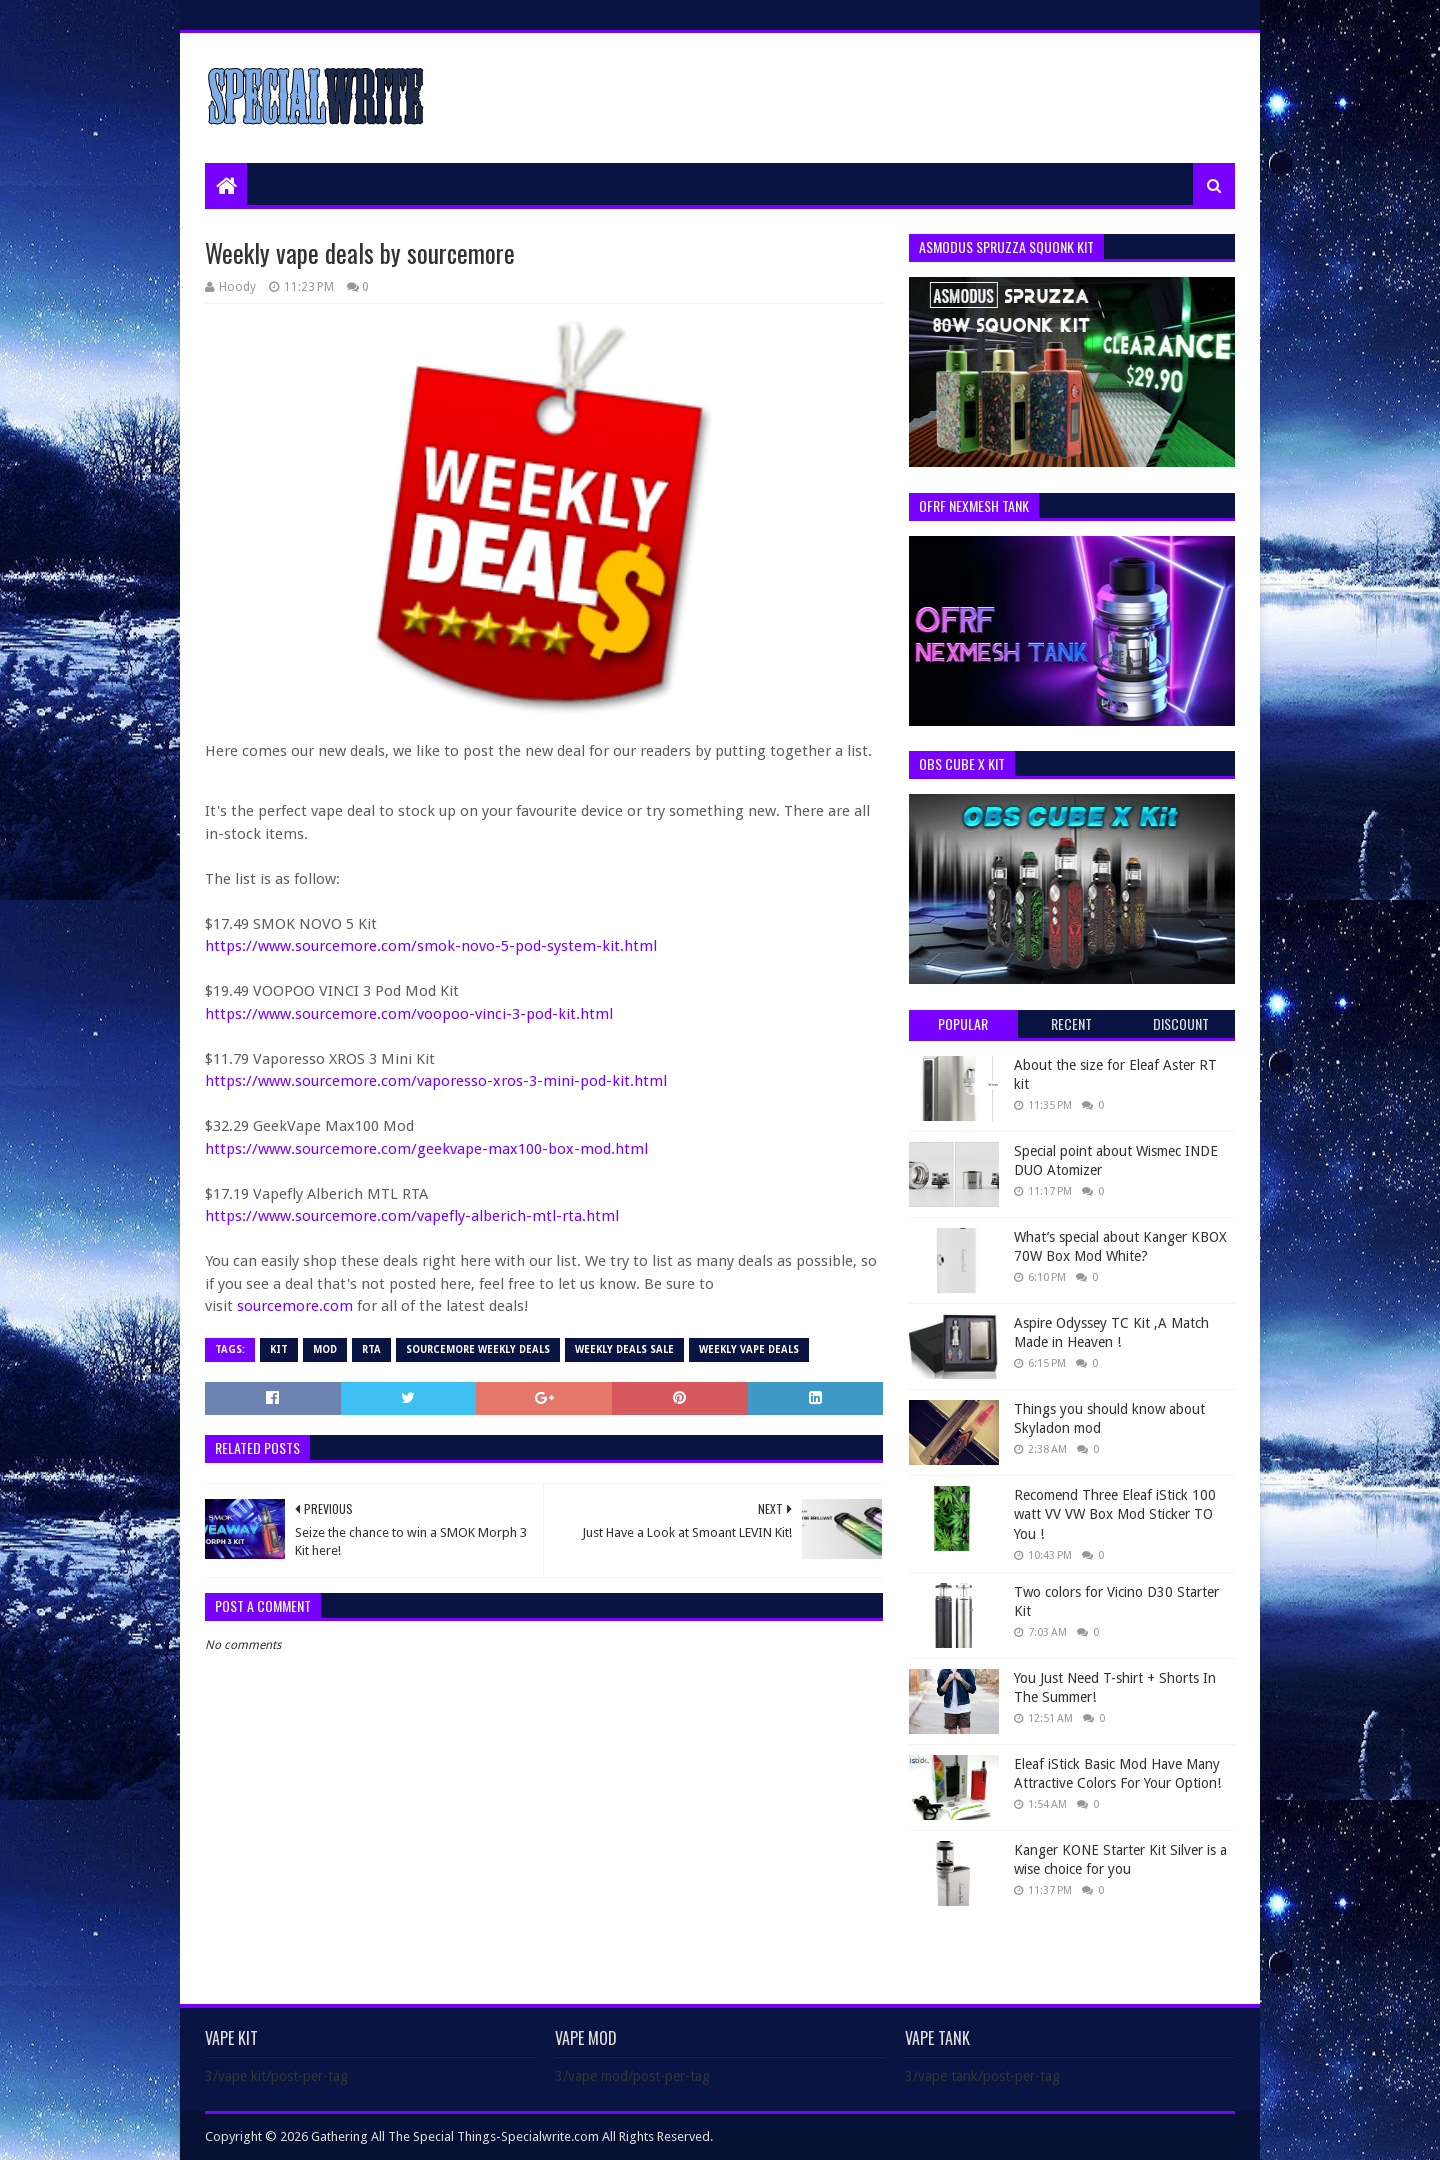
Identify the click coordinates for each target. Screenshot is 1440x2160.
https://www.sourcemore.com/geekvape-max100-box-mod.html (426, 1149)
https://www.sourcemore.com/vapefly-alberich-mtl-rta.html (412, 1216)
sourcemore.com (295, 1306)
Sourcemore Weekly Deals (478, 1349)
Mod (325, 1349)
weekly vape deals (749, 1349)
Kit (279, 1349)
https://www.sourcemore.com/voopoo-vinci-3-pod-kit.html (409, 1014)
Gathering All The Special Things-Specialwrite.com (455, 2136)
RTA (371, 1349)
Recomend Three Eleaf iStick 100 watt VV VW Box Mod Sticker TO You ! (1115, 1514)
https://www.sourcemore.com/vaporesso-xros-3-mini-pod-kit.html (436, 1081)
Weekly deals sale (624, 1349)
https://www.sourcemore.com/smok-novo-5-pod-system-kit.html (431, 946)
